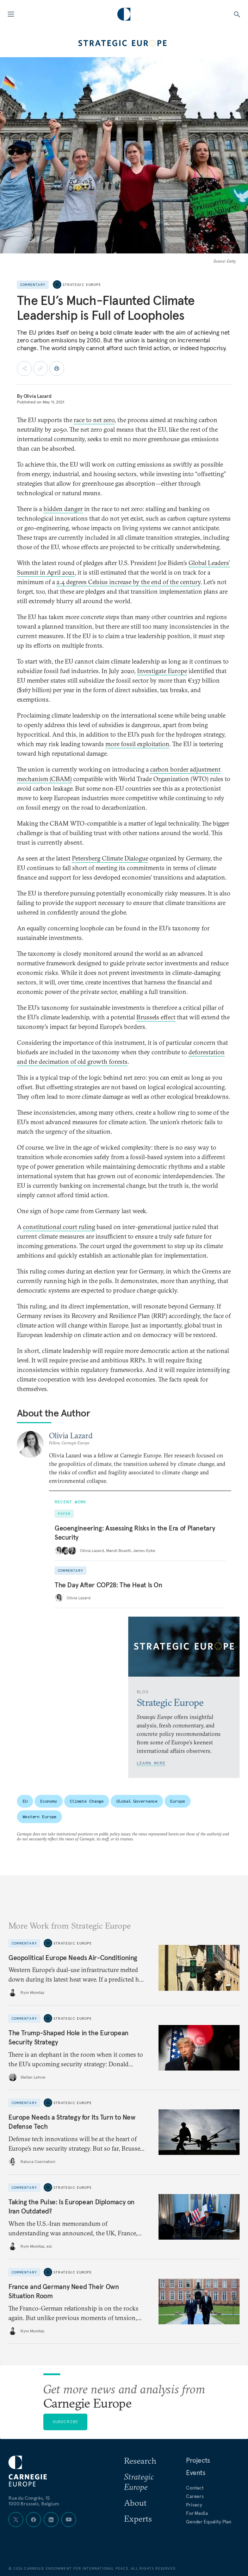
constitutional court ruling (59, 1227)
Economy (48, 1801)
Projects (198, 2460)
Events (195, 2472)
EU (25, 1801)
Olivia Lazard (37, 396)
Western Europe (39, 1816)
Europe (177, 1801)
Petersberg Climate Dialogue (110, 858)
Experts (138, 2518)
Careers (195, 2496)
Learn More (151, 1763)
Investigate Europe (162, 671)
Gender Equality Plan (208, 2521)
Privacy (194, 2505)
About (135, 2502)
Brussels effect (155, 1017)
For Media (197, 2513)
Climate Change (87, 1801)
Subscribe (65, 2421)
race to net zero (94, 420)
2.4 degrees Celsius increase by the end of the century (128, 582)
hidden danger (63, 509)
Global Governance (136, 1801)
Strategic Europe (82, 284)
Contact (195, 2488)
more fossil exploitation (137, 744)
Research (140, 2460)
